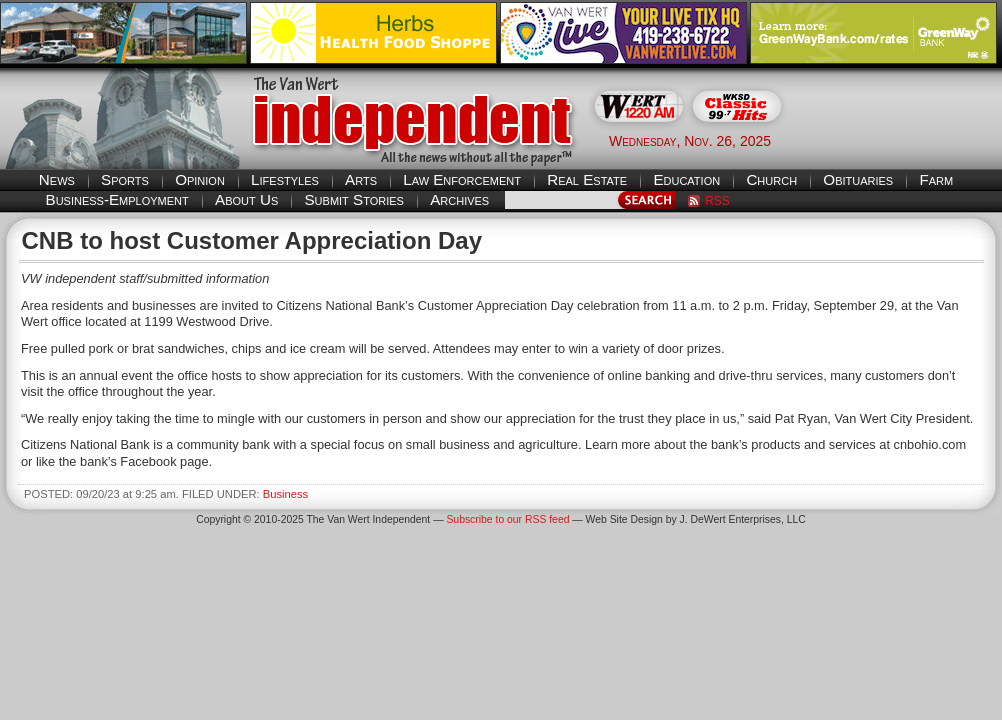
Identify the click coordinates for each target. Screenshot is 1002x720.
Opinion (200, 179)
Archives (459, 199)
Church (771, 179)
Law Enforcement (462, 179)
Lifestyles (285, 179)
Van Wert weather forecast (902, 140)
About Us (246, 199)
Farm (936, 179)
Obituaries (858, 179)
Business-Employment (117, 199)
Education (686, 179)
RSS (717, 201)
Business (285, 494)
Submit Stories (353, 199)
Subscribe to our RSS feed (507, 519)
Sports (125, 179)
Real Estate (587, 179)
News (57, 179)
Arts (361, 179)
